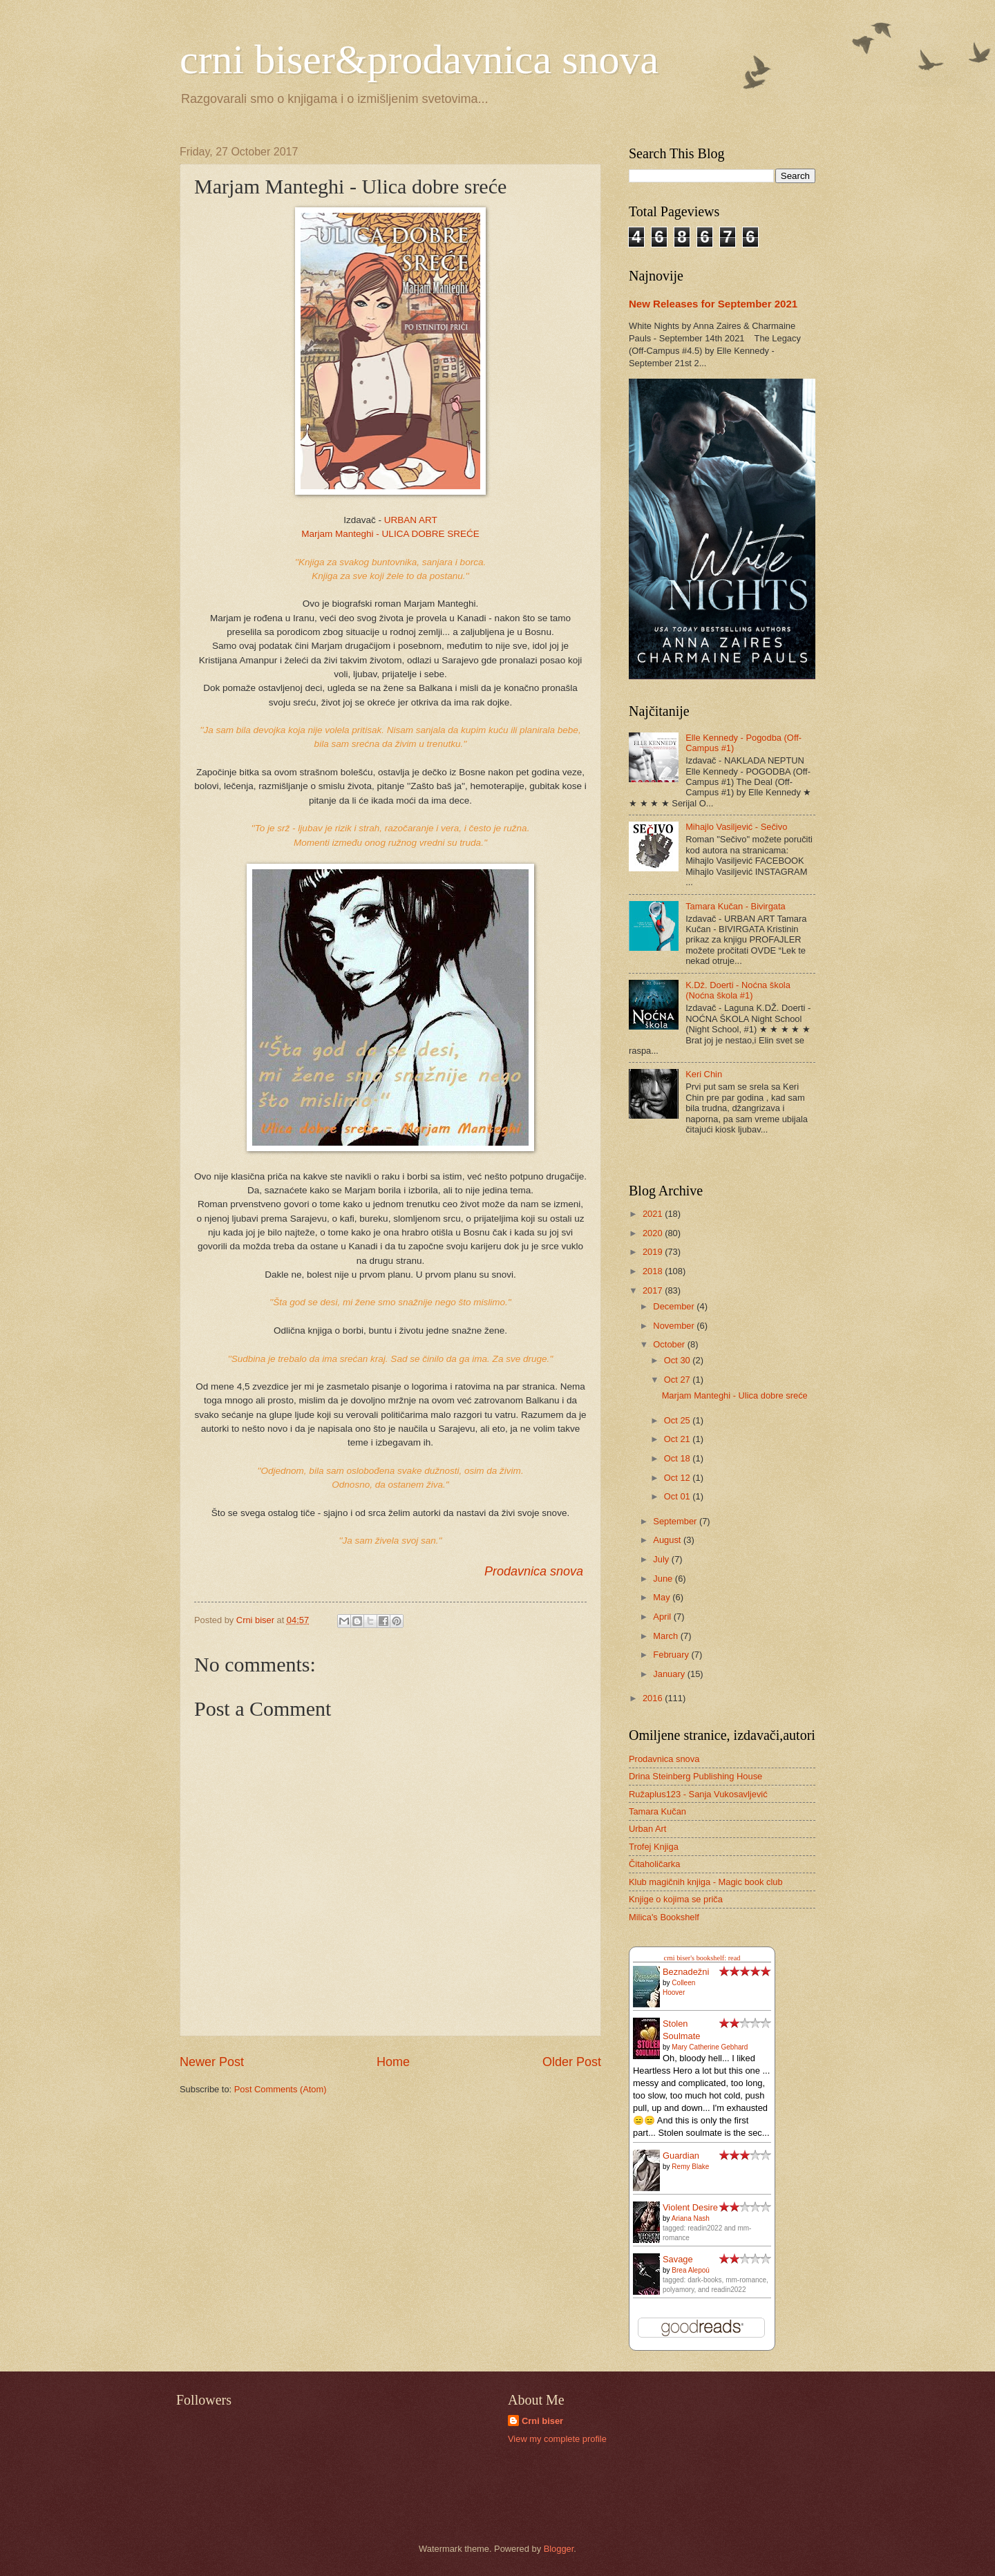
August (668, 1540)
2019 (654, 1252)
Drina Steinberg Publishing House (695, 1776)
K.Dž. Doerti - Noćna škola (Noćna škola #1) (737, 990)
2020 (654, 1233)
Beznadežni (686, 1972)
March (666, 1636)
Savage (678, 2259)
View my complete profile (557, 2439)
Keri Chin (703, 1074)
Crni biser (542, 2421)
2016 (654, 1698)
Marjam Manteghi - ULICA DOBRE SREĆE (390, 534)
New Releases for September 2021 (713, 304)
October (670, 1344)
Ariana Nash (691, 2218)
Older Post (571, 2062)
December (674, 1306)
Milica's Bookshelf (664, 1917)
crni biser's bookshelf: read (702, 1958)
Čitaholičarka (654, 1864)
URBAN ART (410, 520)
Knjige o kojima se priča (676, 1899)
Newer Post (212, 2062)
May (662, 1597)
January (670, 1674)
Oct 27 (678, 1379)
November (674, 1325)
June (664, 1578)
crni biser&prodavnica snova (419, 59)
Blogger (559, 2549)
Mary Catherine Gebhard (710, 2047)
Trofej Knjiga (654, 1846)
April (663, 1616)
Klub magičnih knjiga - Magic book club (706, 1882)
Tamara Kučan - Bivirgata (735, 906)
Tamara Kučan (657, 1811)
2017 (654, 1290)
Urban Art (647, 1829)
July (662, 1559)
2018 (654, 1271)
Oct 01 (678, 1496)
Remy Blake (690, 2166)
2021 (654, 1214)
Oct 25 (678, 1420)
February (672, 1654)
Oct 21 (678, 1439)
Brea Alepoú (691, 2270)
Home (393, 2062)
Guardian (681, 2155)
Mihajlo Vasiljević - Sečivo (736, 827)
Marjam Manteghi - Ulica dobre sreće (735, 1395)
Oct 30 (678, 1360)
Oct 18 (678, 1458)
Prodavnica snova (533, 1571)
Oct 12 (678, 1477)
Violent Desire (690, 2207)
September (676, 1521)
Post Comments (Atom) (280, 2089)
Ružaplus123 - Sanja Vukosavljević (698, 1794)
